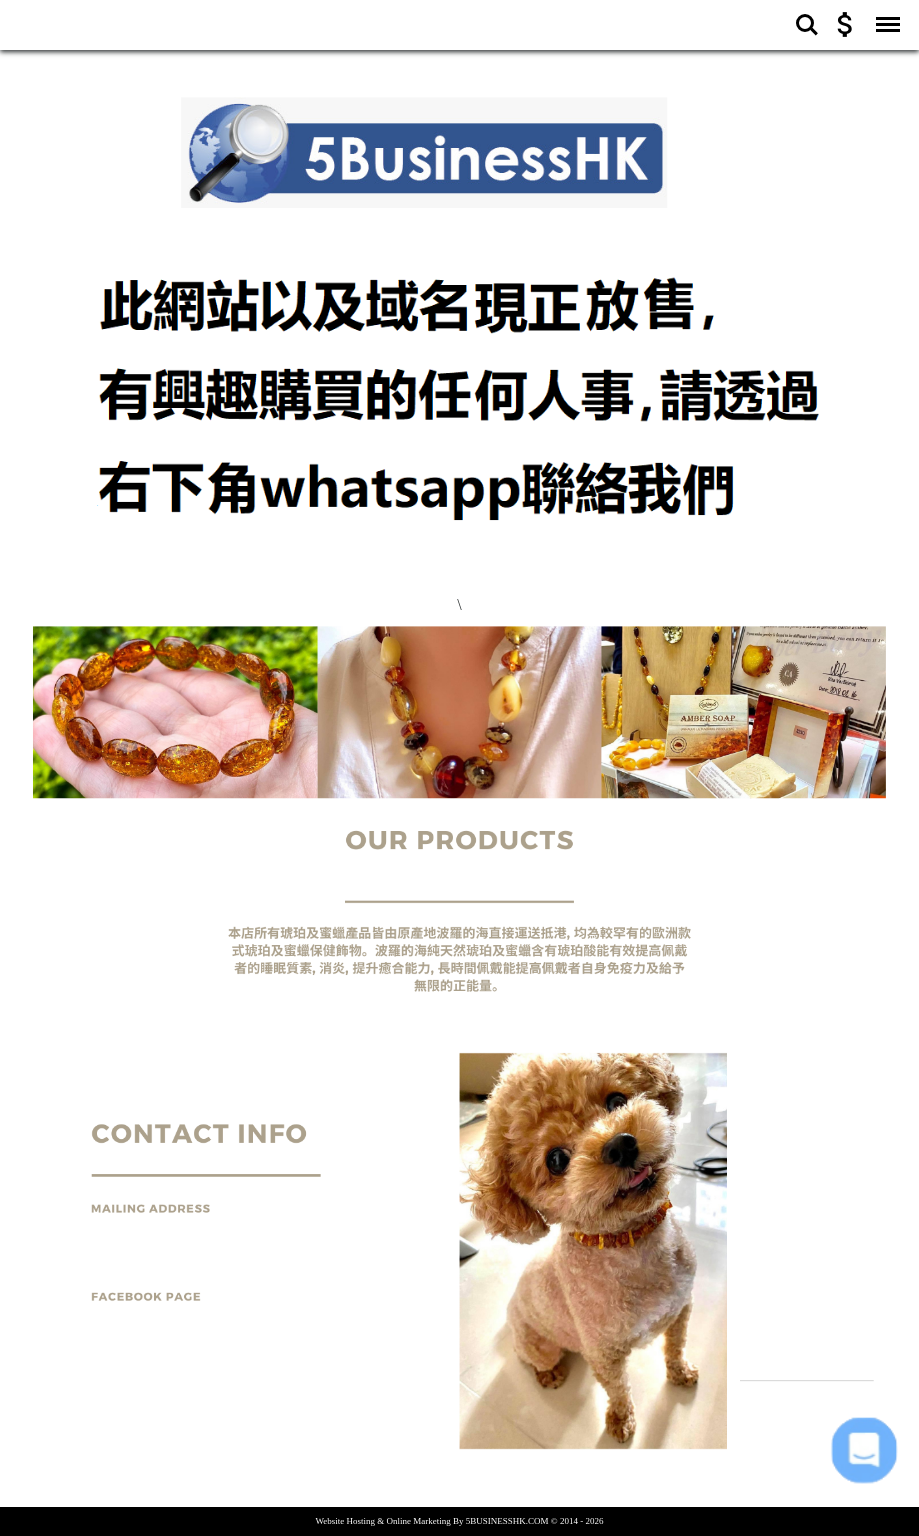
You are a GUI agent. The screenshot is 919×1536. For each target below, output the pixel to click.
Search (807, 25)
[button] (863, 1450)
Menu (884, 14)
